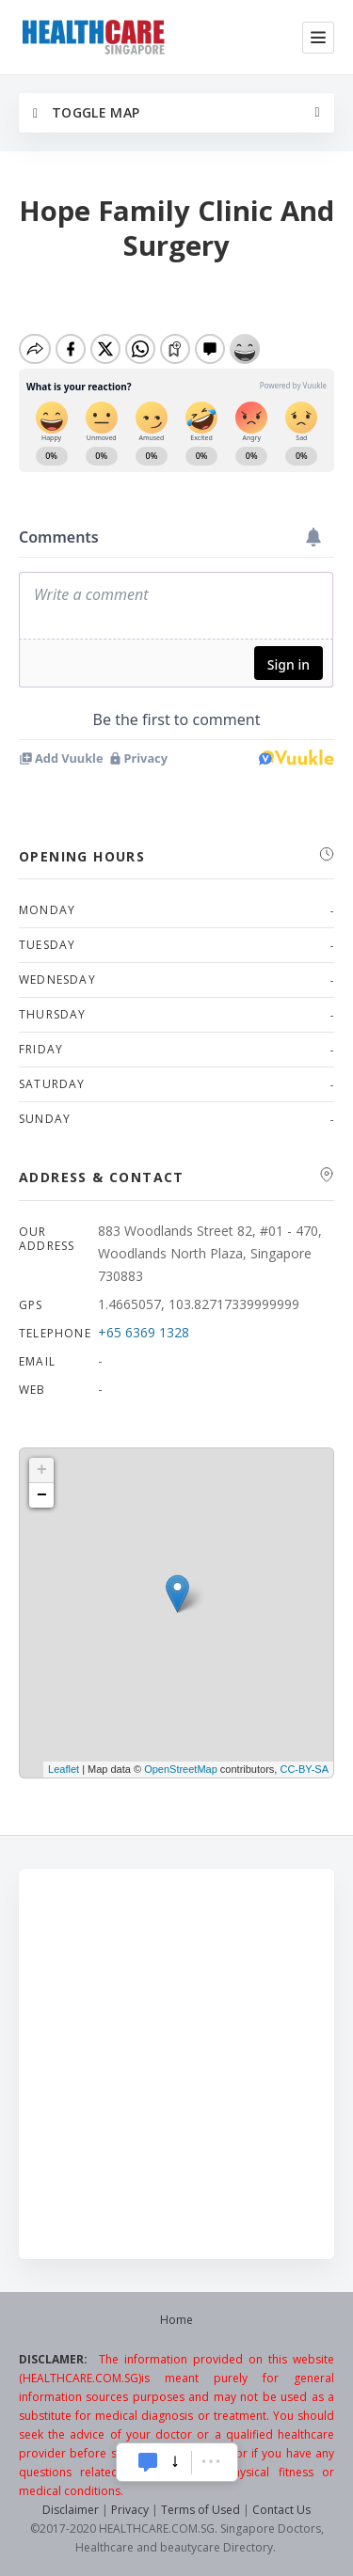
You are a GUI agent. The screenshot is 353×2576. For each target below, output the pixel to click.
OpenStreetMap (180, 1769)
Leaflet (63, 1769)
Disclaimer (70, 2510)
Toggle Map (86, 112)
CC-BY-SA (304, 1769)
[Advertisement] (176, 2064)
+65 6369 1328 (143, 1332)
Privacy (130, 2510)
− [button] (42, 1495)
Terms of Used (200, 2510)
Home (176, 2320)
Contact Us (281, 2510)
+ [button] (42, 1470)
